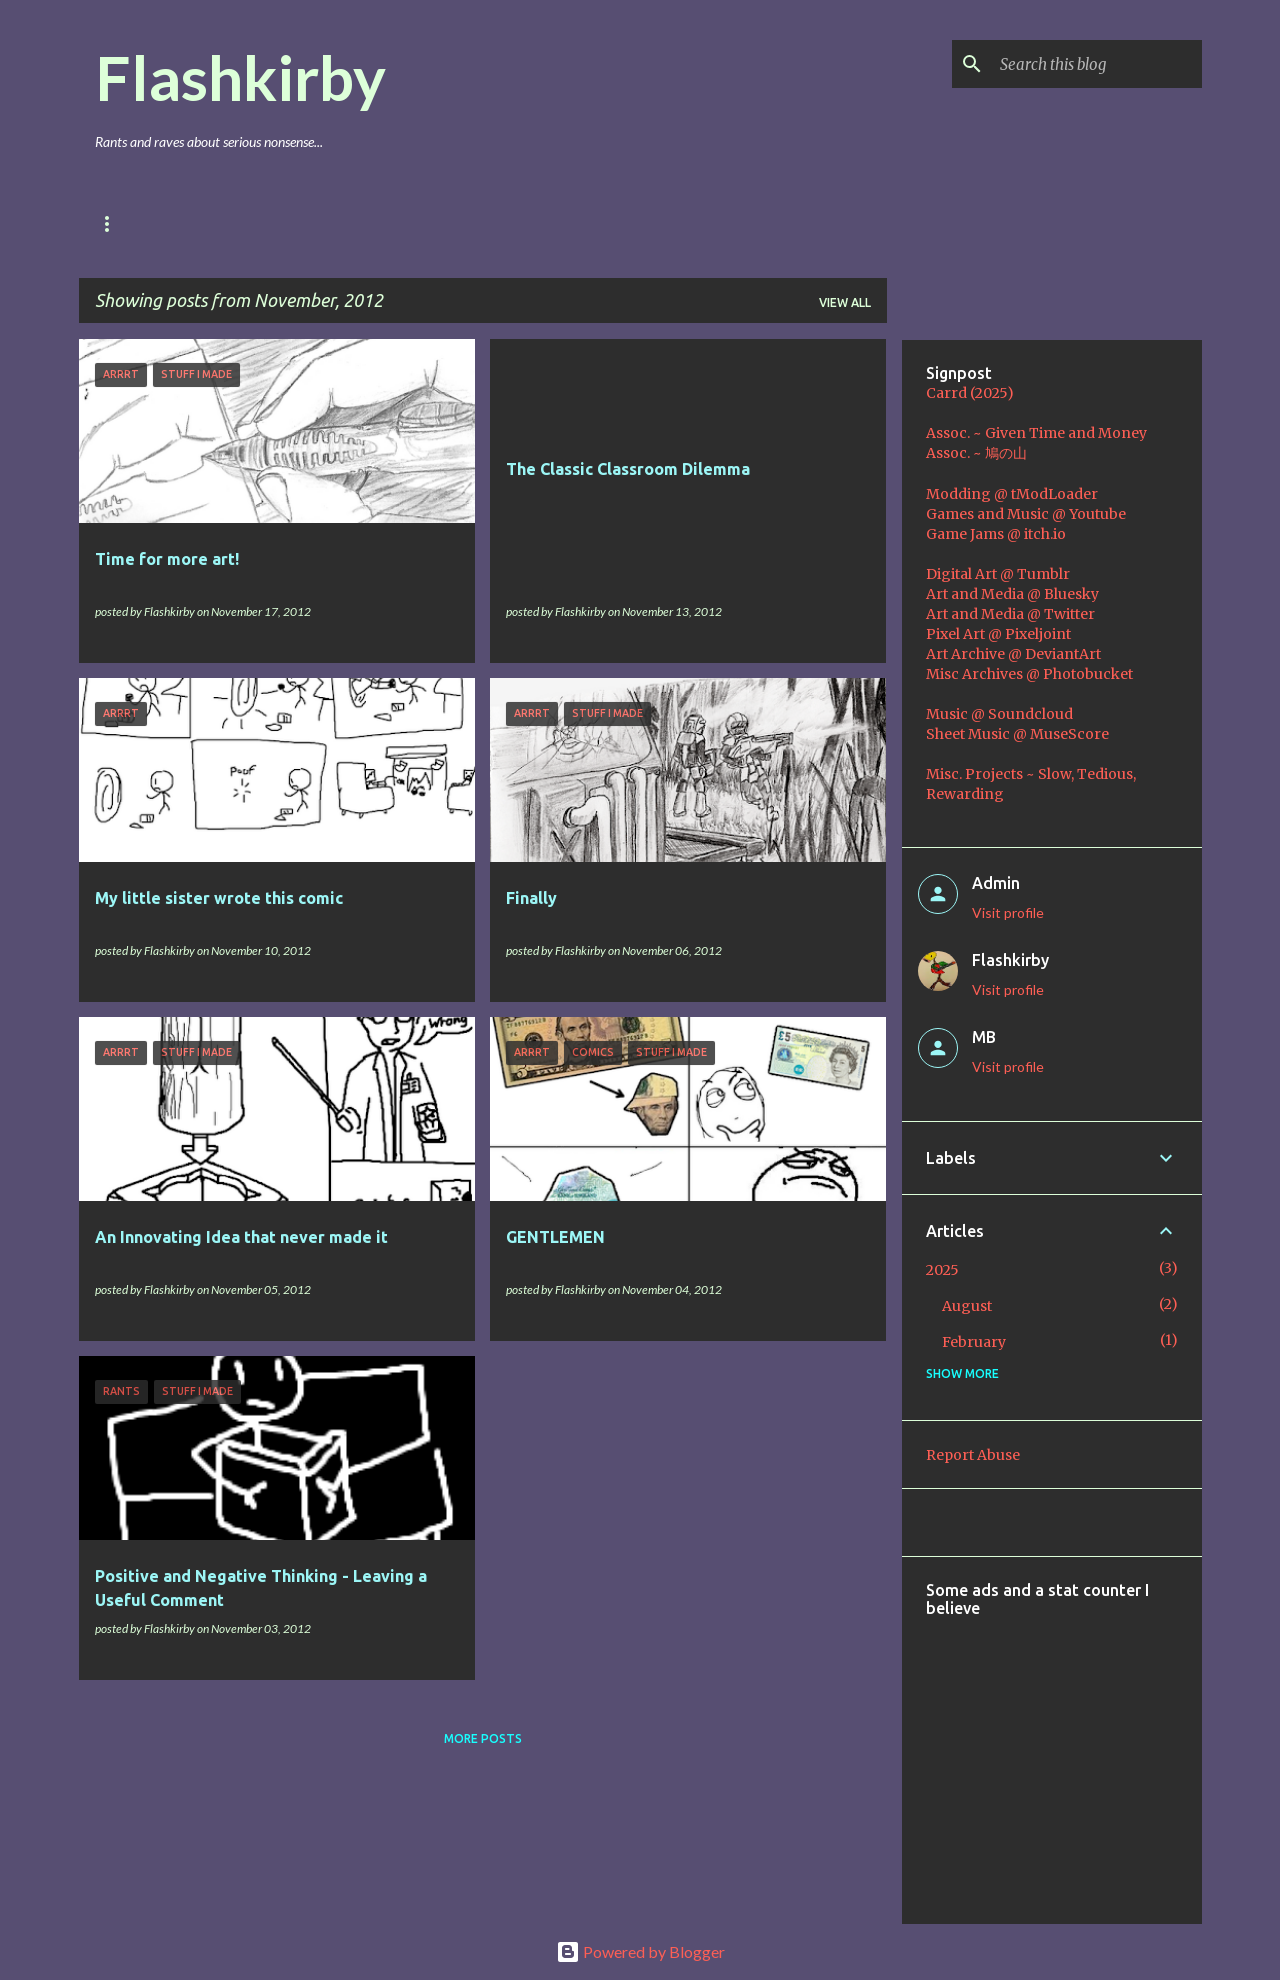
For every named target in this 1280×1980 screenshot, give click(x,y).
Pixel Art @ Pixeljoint (998, 634)
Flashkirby (240, 77)
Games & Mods (253, 223)
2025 (942, 1270)
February (974, 1342)
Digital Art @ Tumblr (998, 574)
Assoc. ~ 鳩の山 (976, 453)
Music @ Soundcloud (999, 714)
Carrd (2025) (970, 393)
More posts (483, 1738)
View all (845, 302)
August (967, 1306)
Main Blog (129, 223)
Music (434, 223)
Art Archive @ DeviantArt (1013, 654)
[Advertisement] (1103, 1757)
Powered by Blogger (640, 1951)
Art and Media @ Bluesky (1012, 594)
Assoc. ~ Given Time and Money (1036, 433)
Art (357, 223)
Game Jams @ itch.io (996, 534)
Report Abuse (973, 1455)
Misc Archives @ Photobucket (1029, 674)
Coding (523, 223)
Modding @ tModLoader (1012, 494)
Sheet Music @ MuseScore (1017, 734)
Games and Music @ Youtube (1026, 514)
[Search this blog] (1097, 64)
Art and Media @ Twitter (1010, 614)
